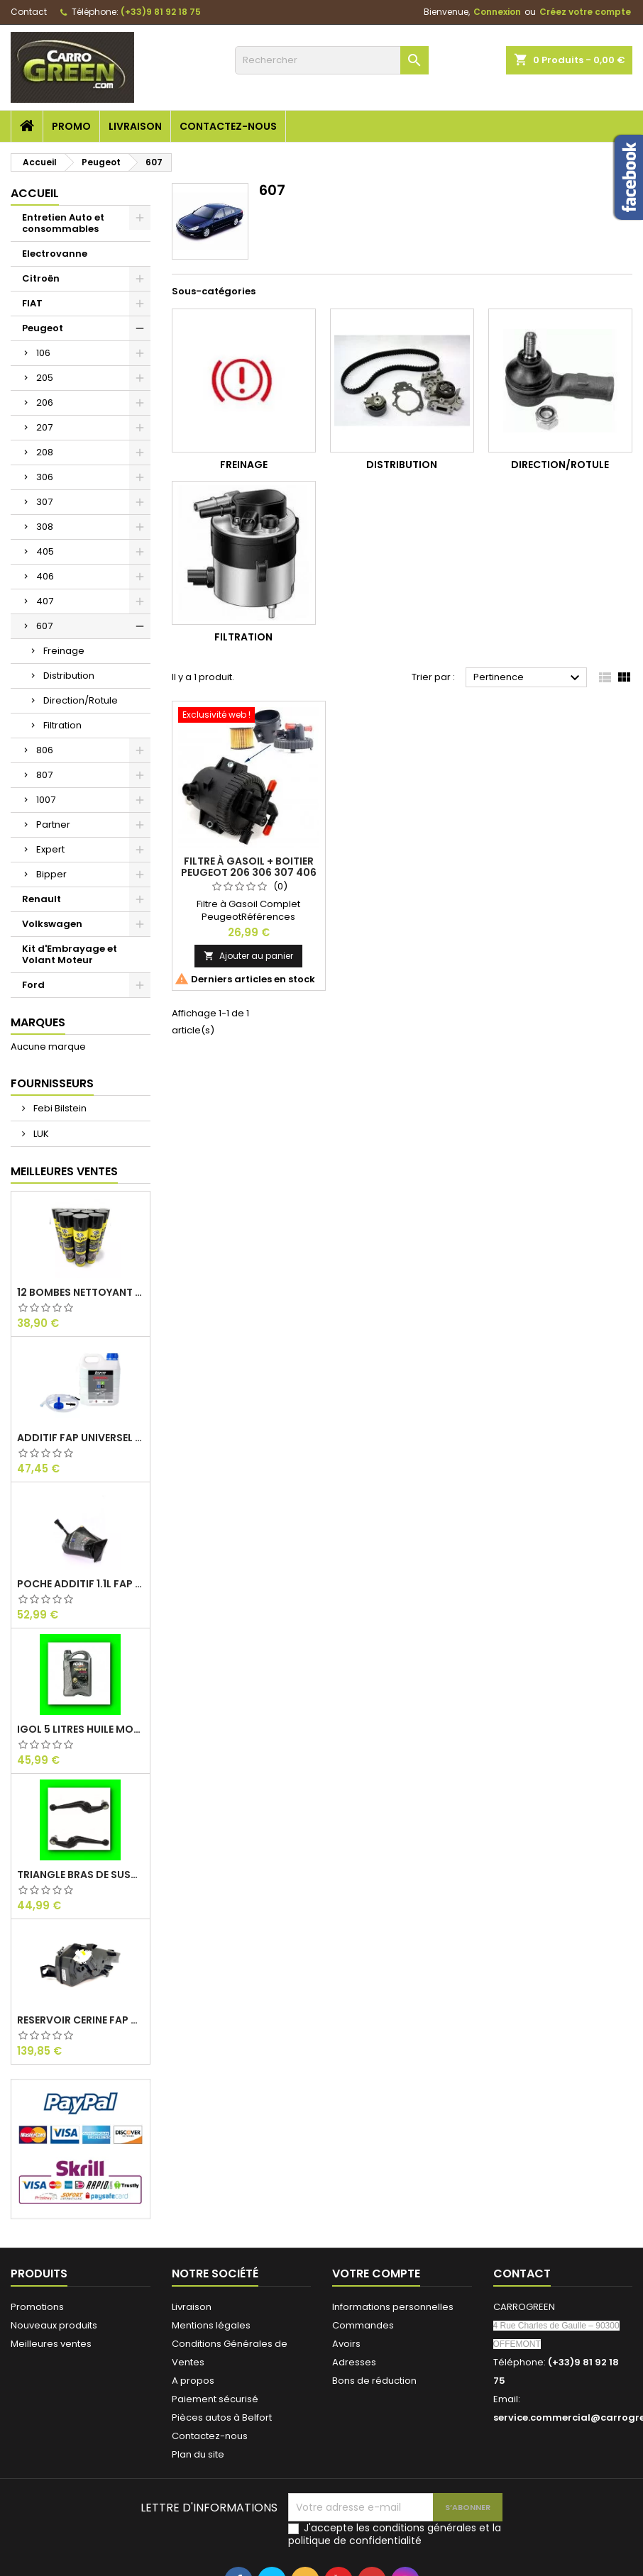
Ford (33, 985)
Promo (71, 126)
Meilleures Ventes (64, 1171)
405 (45, 551)
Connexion (497, 12)
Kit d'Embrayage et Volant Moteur (69, 954)
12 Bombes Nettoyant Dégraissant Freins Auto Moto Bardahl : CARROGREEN (80, 1292)
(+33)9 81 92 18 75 (161, 12)
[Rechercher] (332, 60)
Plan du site (198, 2454)
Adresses (354, 2362)
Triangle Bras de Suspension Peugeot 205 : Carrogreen (80, 1874)
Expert (50, 849)
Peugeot (42, 328)
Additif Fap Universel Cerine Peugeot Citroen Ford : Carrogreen (80, 1437)
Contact (29, 12)
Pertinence (528, 678)
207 (44, 427)
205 (44, 377)
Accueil (35, 193)
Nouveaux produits (54, 2325)
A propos (193, 2380)
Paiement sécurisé (215, 2399)
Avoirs (346, 2343)
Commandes (363, 2325)
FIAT (32, 303)
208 (44, 452)
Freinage (63, 650)
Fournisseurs (52, 1083)
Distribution (68, 675)
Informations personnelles (393, 2307)
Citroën (41, 278)
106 (43, 353)
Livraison (135, 126)
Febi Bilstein (59, 1108)
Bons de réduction (374, 2380)
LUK (40, 1133)
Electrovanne (54, 253)
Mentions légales (211, 2325)
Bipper (51, 874)
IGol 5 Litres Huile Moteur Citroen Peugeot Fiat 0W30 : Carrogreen (80, 1729)
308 (44, 526)
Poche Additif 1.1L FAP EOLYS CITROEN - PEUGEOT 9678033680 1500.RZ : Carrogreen (80, 1583)
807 (44, 775)
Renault (41, 899)
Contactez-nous (228, 126)
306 (44, 477)
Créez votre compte (585, 12)
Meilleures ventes (51, 2343)
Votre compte (376, 2273)
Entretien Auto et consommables (63, 223)
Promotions (37, 2307)
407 (44, 601)
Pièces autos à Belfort (222, 2417)
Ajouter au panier (248, 956)
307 (44, 502)
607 (44, 626)
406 (45, 576)
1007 (45, 799)
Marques (38, 1022)
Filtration (62, 725)
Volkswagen (52, 924)
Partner (53, 824)
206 (44, 402)
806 (44, 750)
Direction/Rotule (80, 700)
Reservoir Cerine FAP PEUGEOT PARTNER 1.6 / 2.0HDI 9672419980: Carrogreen (80, 2020)
